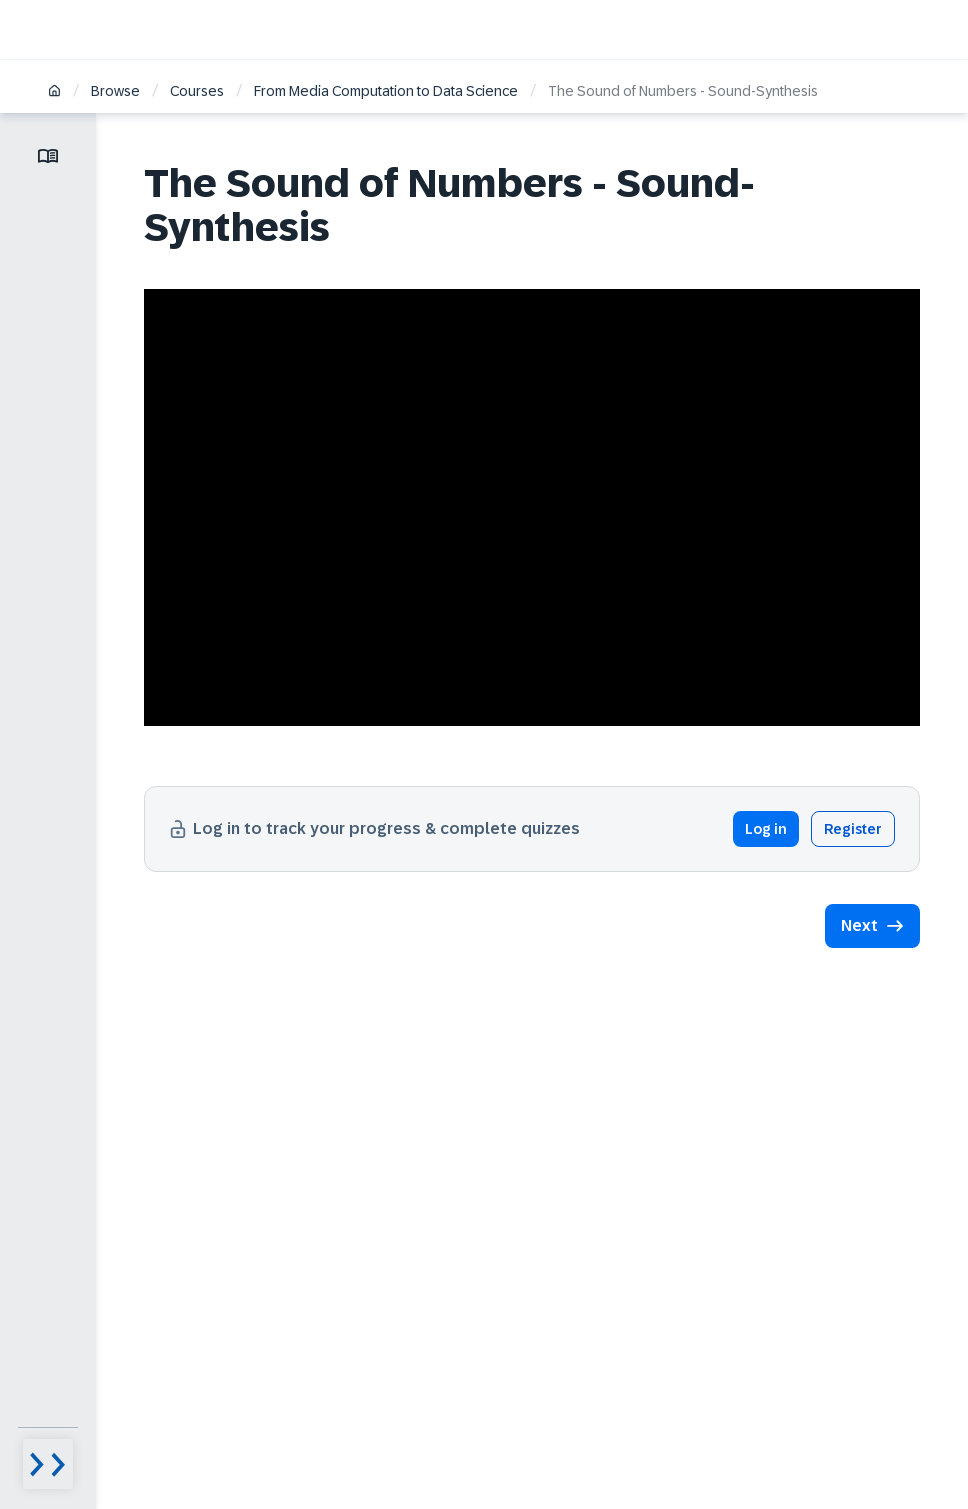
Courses (197, 91)
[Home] (54, 92)
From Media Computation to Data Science (386, 91)
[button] (872, 926)
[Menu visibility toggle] (48, 1464)
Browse (115, 91)
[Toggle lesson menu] (48, 156)
